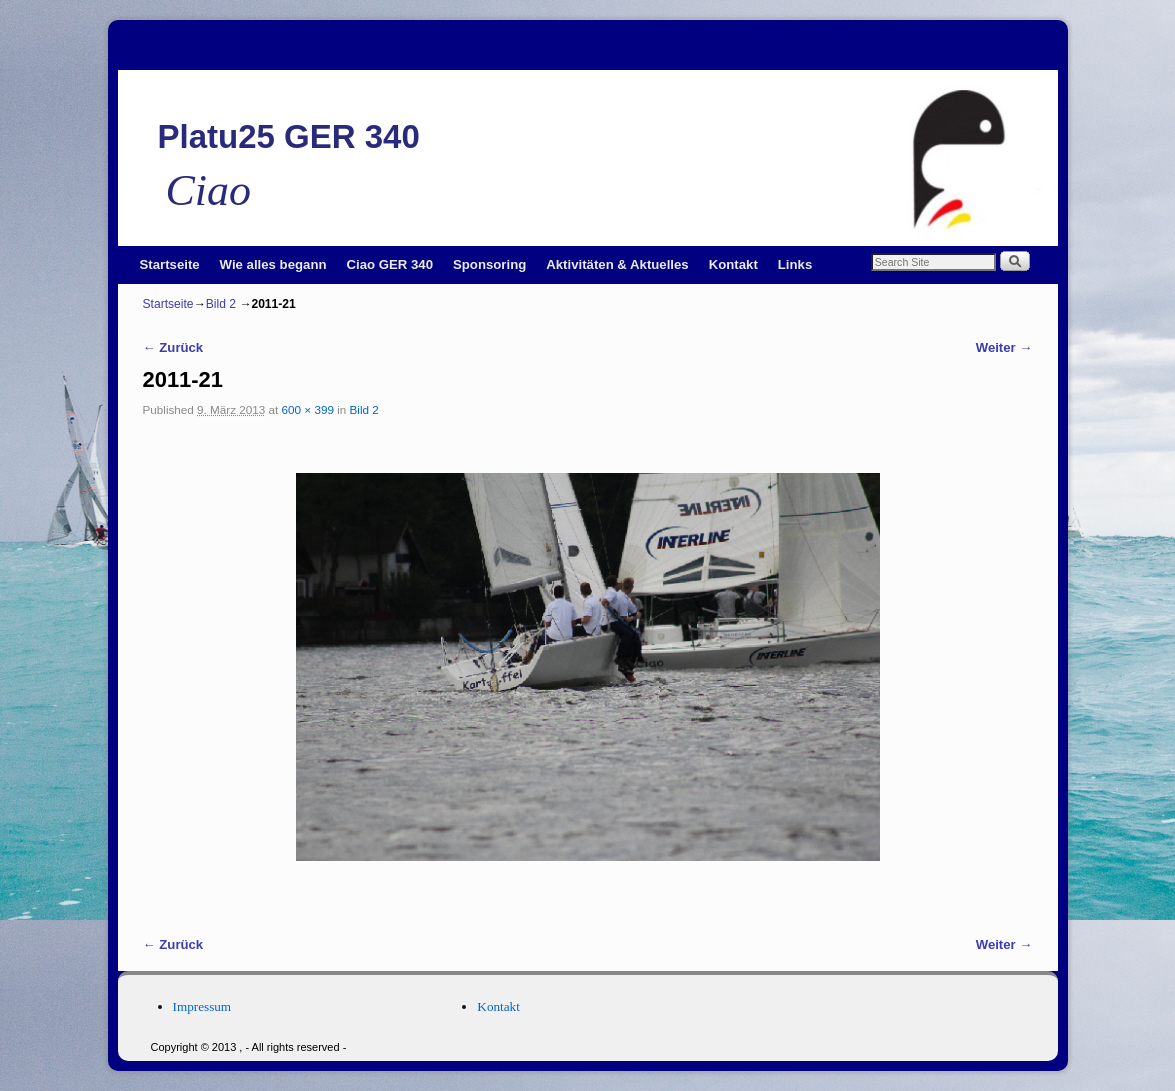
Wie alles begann (273, 264)
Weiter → (1004, 347)
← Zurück (173, 347)
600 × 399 (308, 409)
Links (795, 264)
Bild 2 (221, 304)
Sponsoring (489, 264)
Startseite (170, 264)
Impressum (202, 1006)
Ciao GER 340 (390, 264)
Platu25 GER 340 (289, 136)
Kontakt (733, 264)
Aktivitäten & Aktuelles (617, 264)
